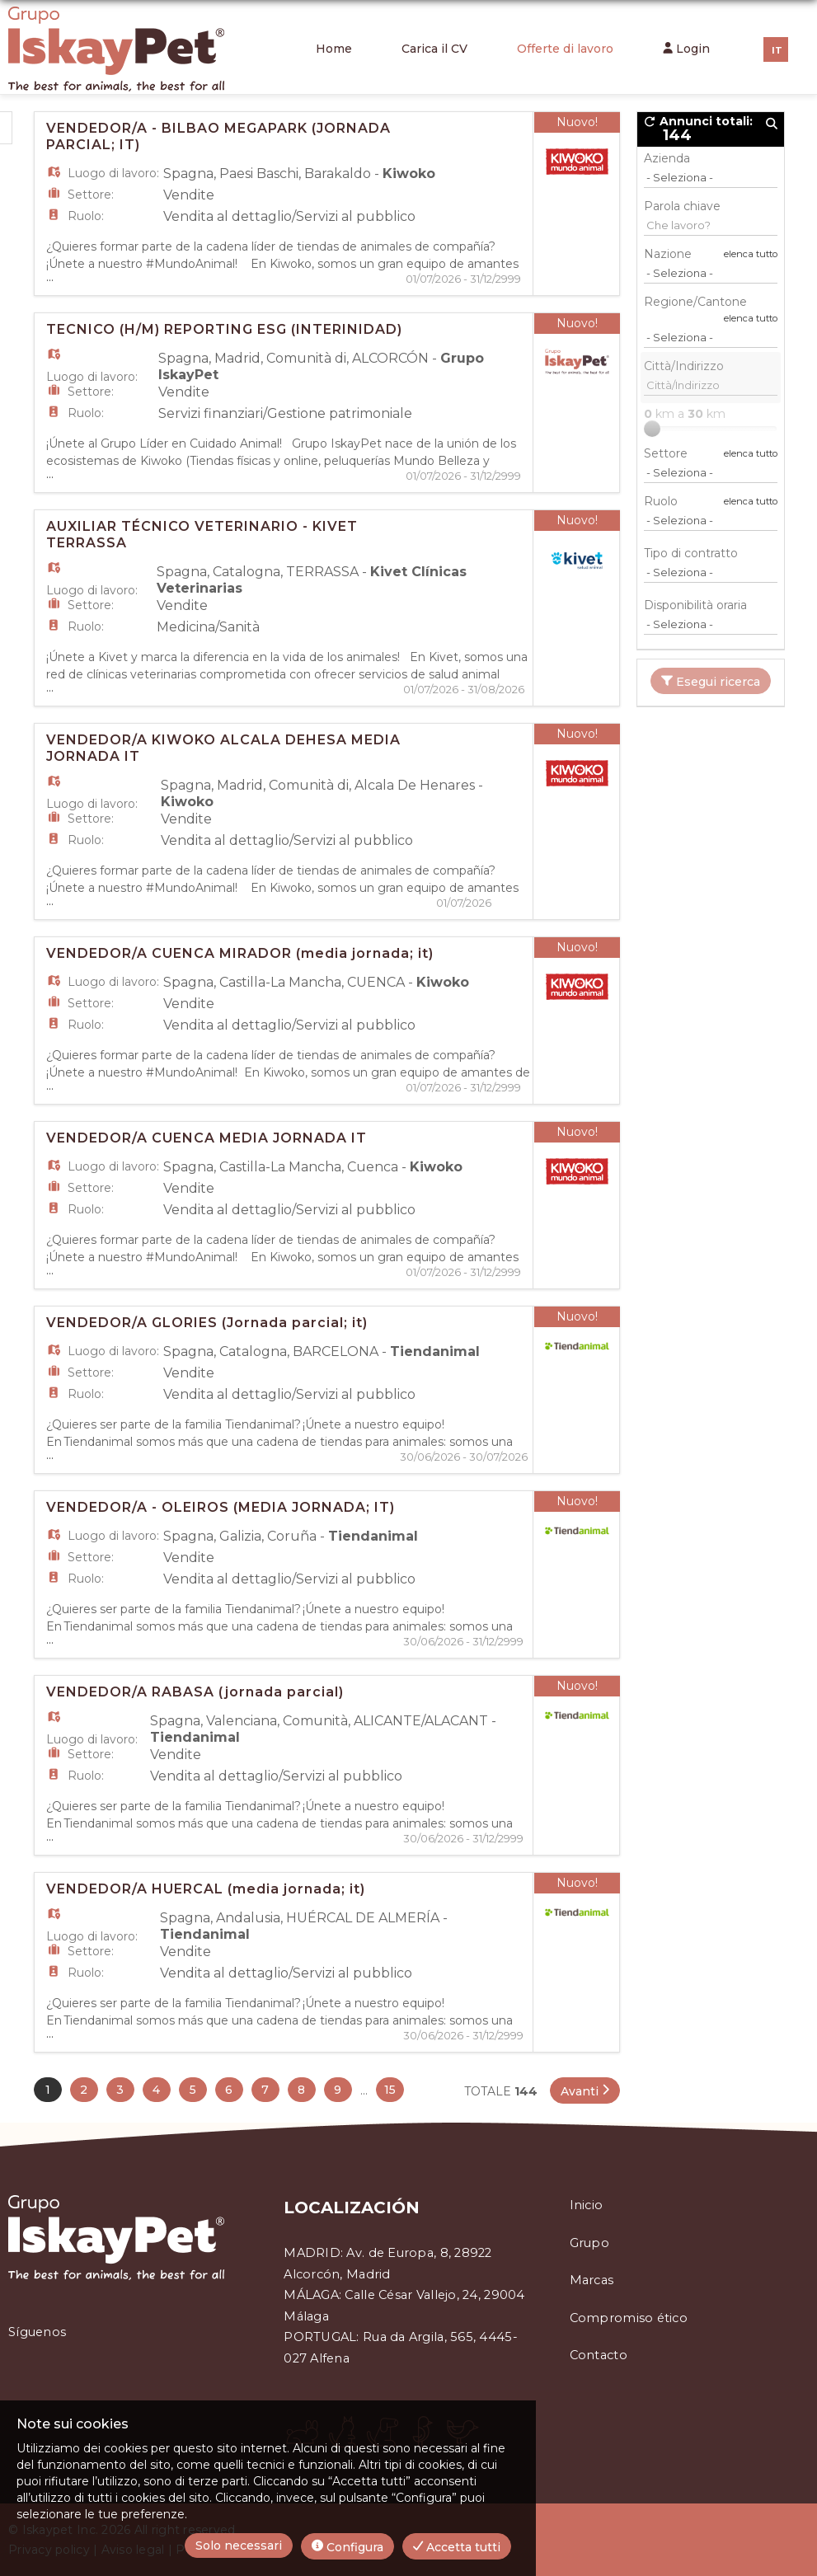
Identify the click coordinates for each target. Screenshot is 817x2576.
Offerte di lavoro (565, 48)
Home (334, 48)
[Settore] (710, 472)
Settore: (91, 194)
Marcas (592, 2280)
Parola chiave (682, 206)
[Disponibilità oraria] (710, 624)
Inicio (586, 2205)
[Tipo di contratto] (710, 572)
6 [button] (228, 2089)
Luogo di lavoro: (113, 173)
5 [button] (193, 2089)
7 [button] (265, 2089)
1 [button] (47, 2089)
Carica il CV (434, 48)
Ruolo (661, 501)
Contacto (598, 2355)
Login (686, 48)
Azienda (667, 158)
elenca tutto (750, 254)
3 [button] (120, 2089)
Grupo (589, 2243)
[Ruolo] (710, 520)
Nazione (668, 253)
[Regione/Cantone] (710, 337)
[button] (585, 2090)
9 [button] (337, 2089)
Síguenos (37, 2332)
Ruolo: (86, 216)
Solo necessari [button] (238, 2545)
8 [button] (301, 2089)
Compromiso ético (629, 2318)
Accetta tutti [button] (456, 2547)
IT (777, 50)
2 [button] (83, 2089)
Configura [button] (347, 2547)
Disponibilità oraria (695, 605)
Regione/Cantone (695, 301)
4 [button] (156, 2089)
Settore (666, 453)
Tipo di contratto (691, 553)
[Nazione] (710, 273)
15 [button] (390, 2089)
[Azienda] (710, 177)
